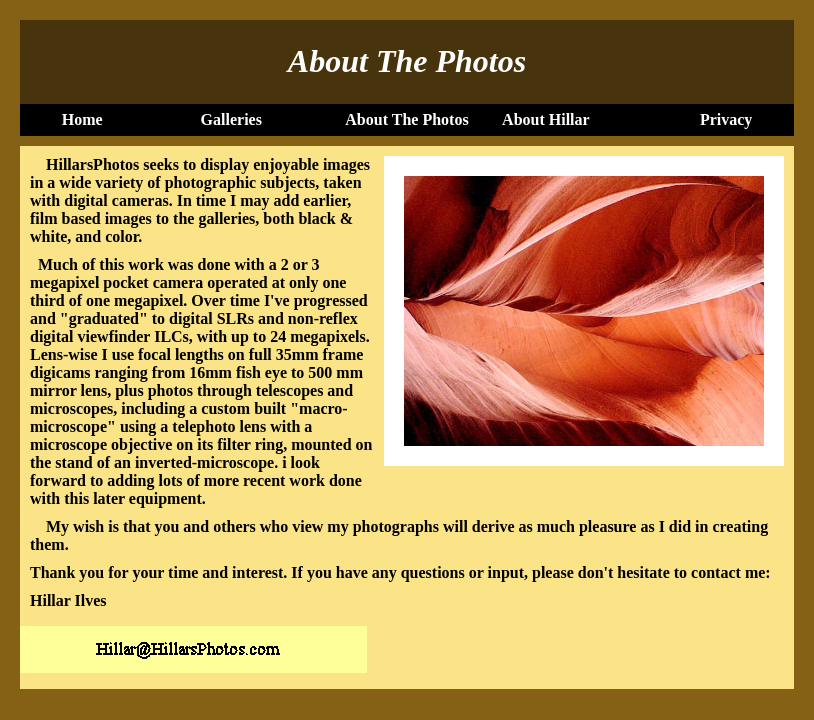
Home (82, 119)
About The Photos (406, 119)
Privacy (726, 119)
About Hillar (546, 119)
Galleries (231, 119)
